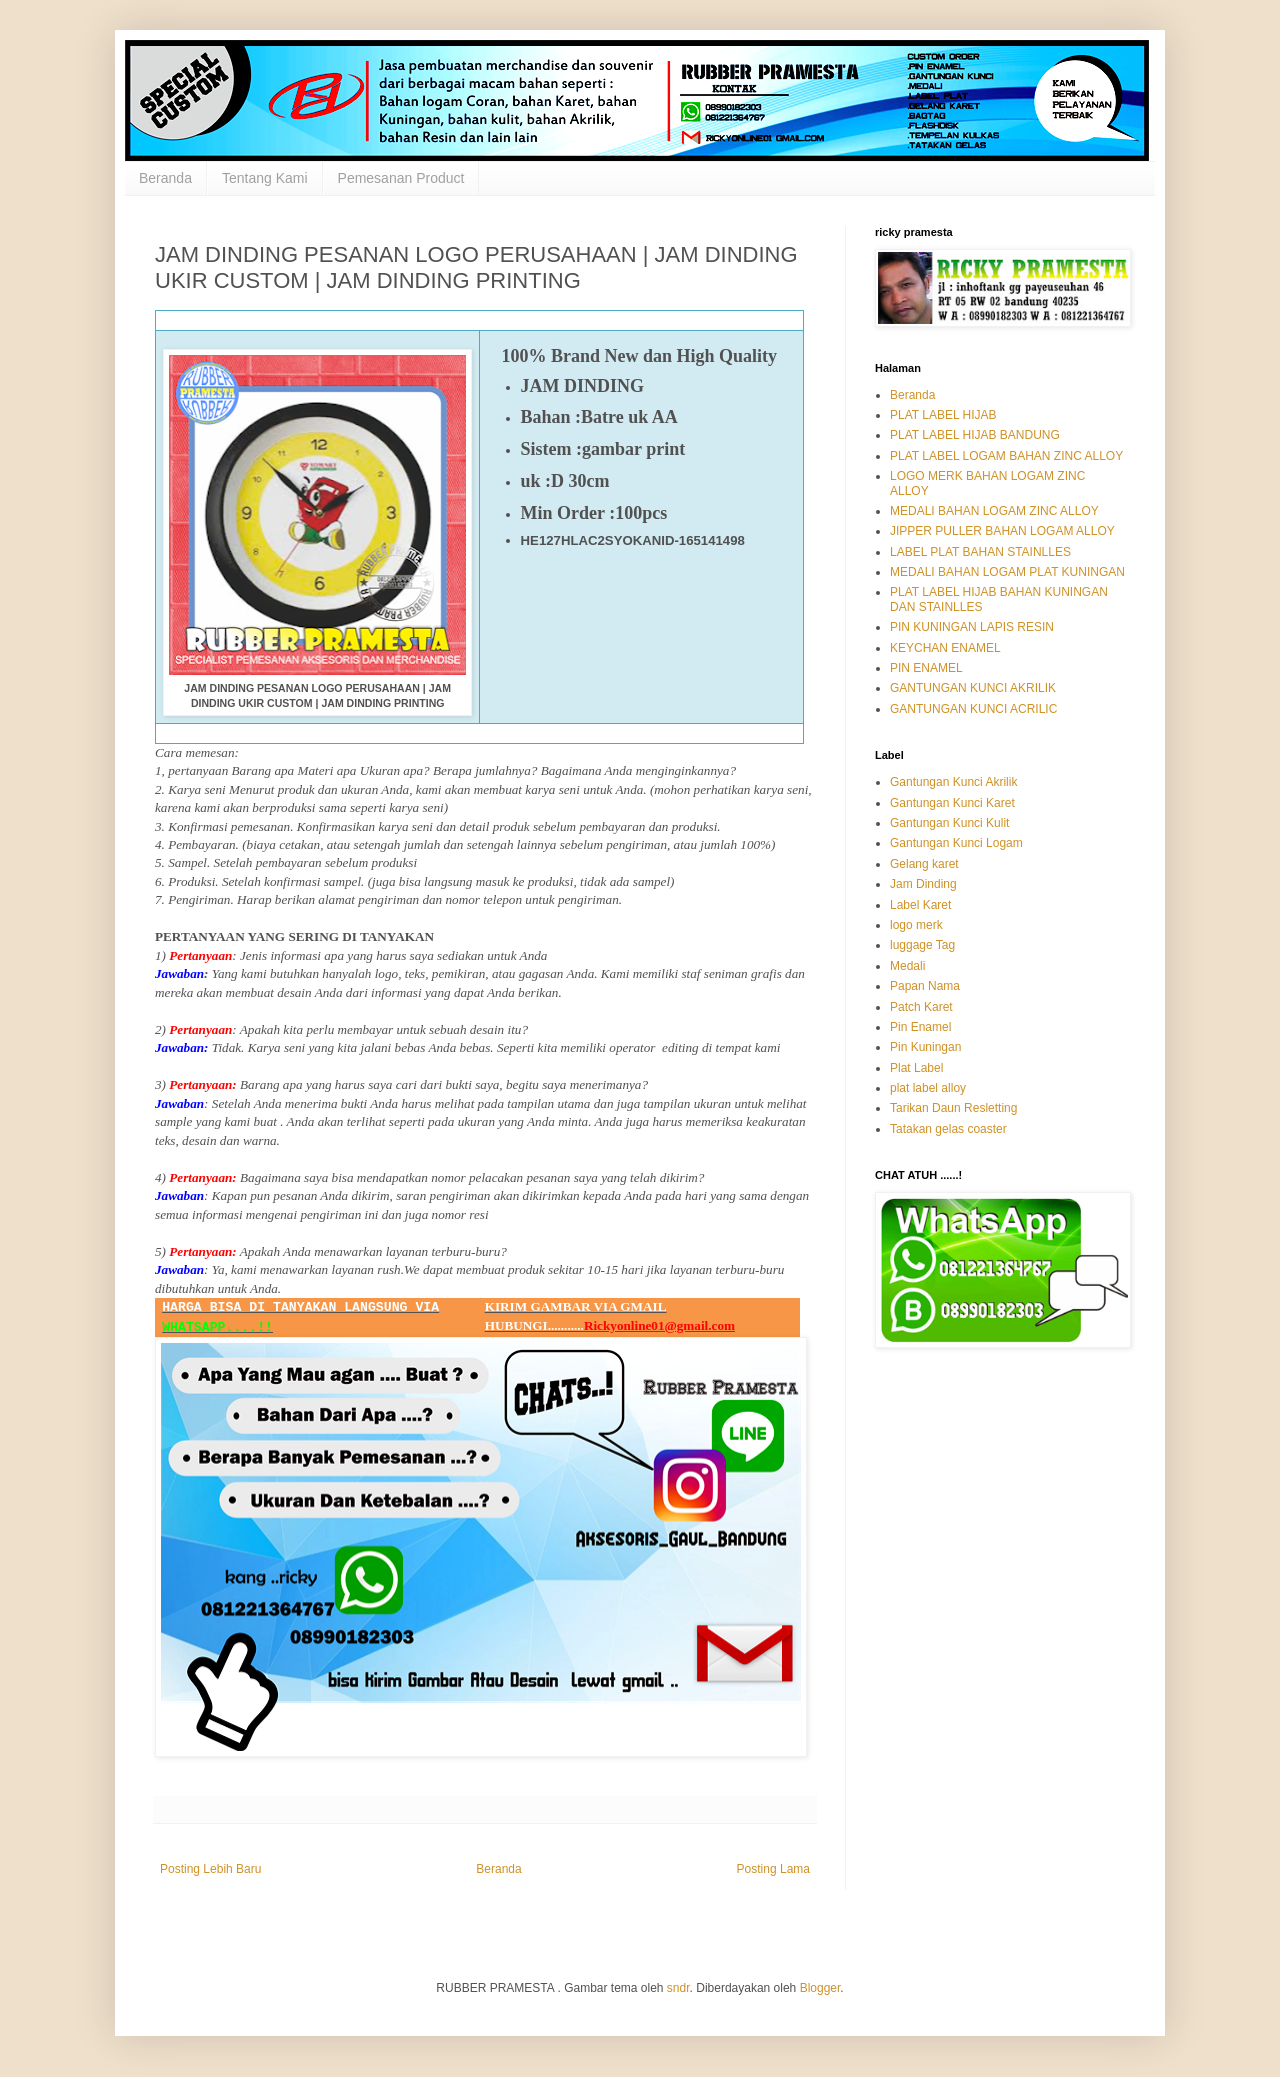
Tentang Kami (265, 178)
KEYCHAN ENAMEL (945, 648)
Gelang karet (924, 864)
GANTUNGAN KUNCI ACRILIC (973, 709)
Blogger (820, 1988)
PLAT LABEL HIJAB (943, 415)
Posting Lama (773, 1869)
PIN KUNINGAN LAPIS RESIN (972, 627)
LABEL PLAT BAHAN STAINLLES (980, 552)
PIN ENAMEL (926, 668)
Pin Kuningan (925, 1047)
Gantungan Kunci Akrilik (953, 782)
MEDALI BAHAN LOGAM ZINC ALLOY (994, 511)
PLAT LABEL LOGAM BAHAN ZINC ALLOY (1006, 456)
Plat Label (916, 1068)
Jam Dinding (923, 884)
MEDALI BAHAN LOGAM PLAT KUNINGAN (1007, 572)
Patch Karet (921, 1007)
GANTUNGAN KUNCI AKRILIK (973, 688)
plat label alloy (928, 1088)
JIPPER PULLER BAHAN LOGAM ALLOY (1002, 531)
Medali (907, 966)
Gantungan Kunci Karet (952, 803)
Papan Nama (925, 986)
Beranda (165, 178)
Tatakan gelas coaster (948, 1129)
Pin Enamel (920, 1027)
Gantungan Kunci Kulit (949, 823)
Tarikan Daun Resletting (953, 1108)
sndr (678, 1988)
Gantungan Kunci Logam (956, 843)
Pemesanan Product (401, 178)
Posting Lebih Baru (210, 1869)
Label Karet (920, 905)
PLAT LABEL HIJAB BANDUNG (975, 435)
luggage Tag (922, 945)
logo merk (916, 925)
